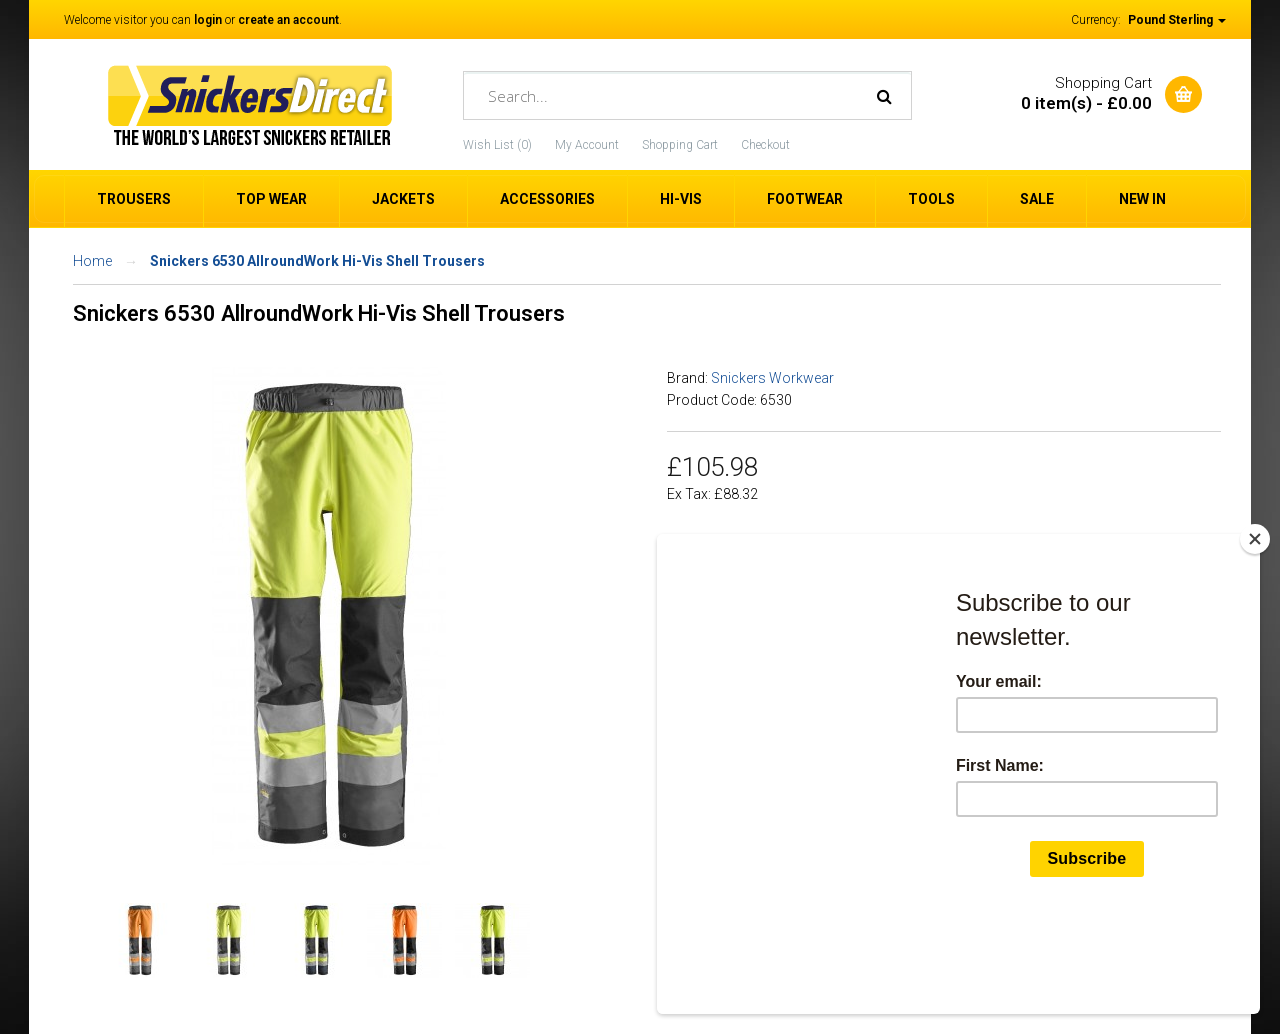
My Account (587, 145)
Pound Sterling (1177, 20)
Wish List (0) (497, 145)
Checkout (765, 145)
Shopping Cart (680, 145)
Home (92, 261)
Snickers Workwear (772, 378)
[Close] (1255, 634)
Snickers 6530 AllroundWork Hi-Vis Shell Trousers (317, 261)
